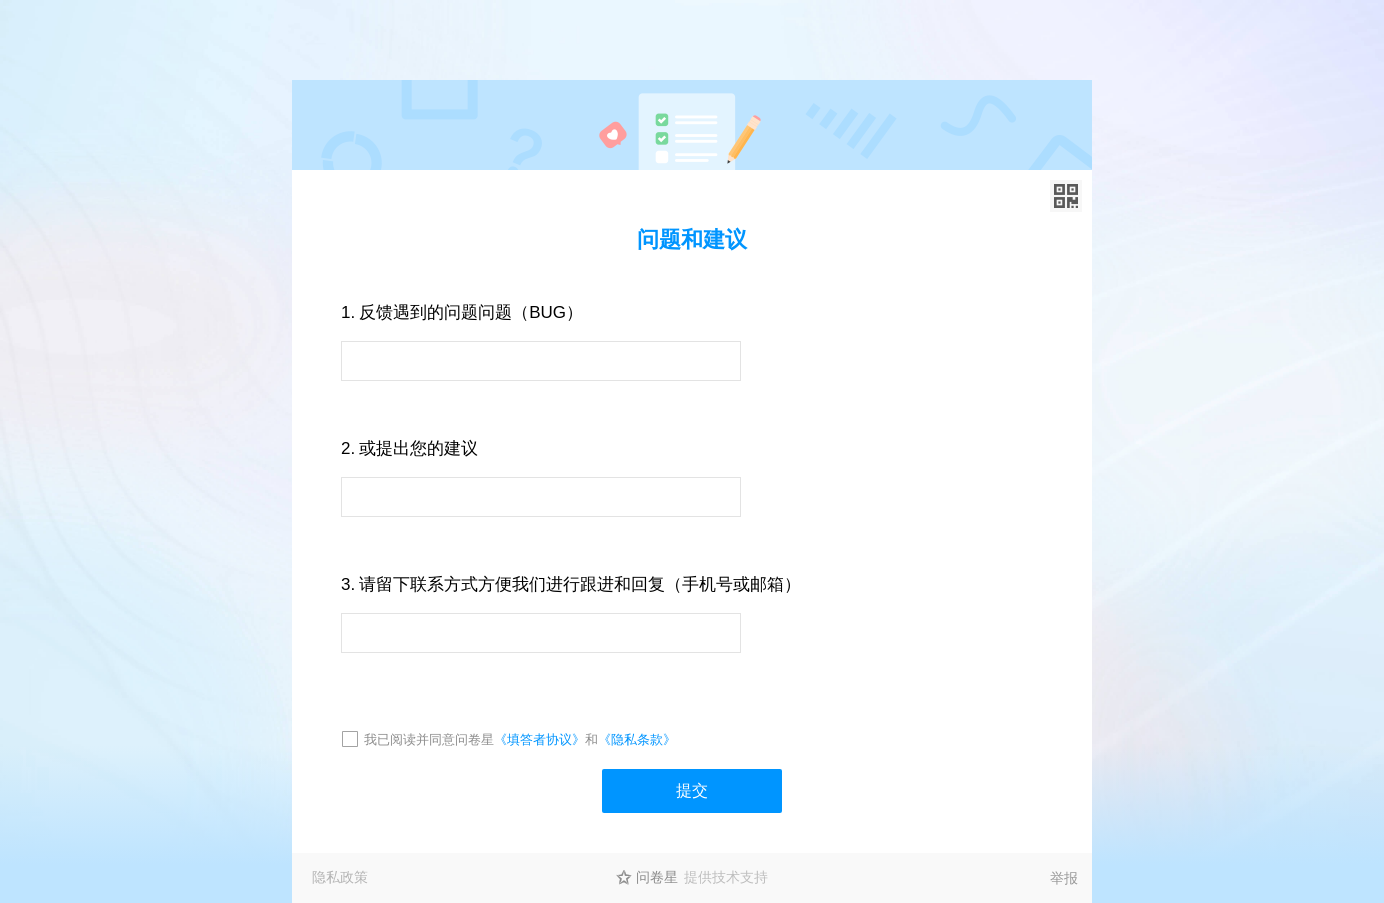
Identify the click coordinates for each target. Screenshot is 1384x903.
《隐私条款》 (637, 739)
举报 (1064, 878)
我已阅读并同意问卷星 (429, 739)
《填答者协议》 (539, 739)
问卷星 (657, 877)
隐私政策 (340, 877)
